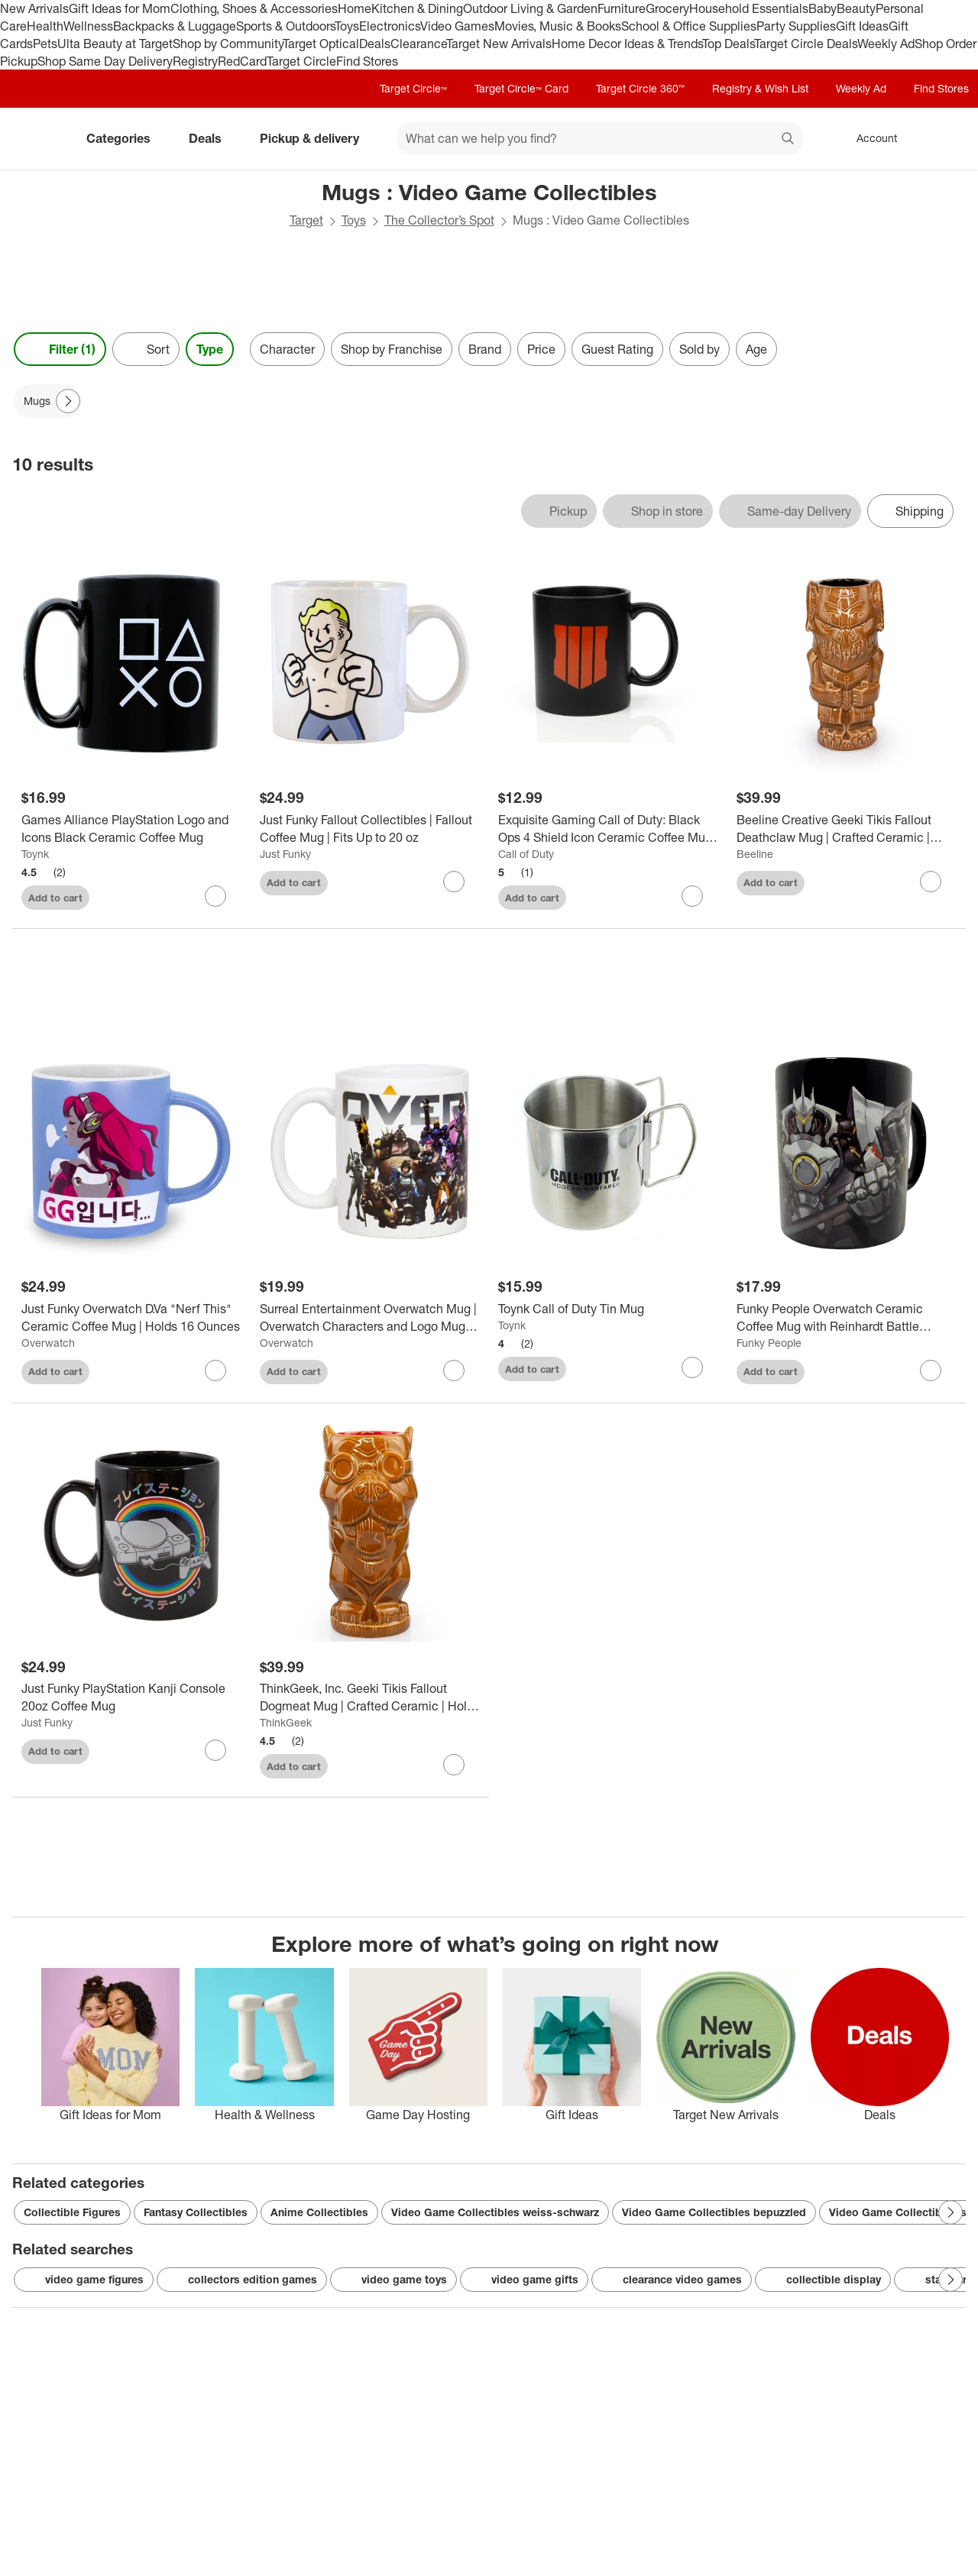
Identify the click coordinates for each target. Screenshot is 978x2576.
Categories (124, 138)
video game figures (84, 2279)
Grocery (667, 8)
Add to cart (55, 898)
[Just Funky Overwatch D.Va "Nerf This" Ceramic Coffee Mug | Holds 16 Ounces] (131, 1317)
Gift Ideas (862, 26)
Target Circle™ (413, 88)
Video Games (457, 26)
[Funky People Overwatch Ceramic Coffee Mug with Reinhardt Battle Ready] (847, 1317)
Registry (195, 61)
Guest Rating (617, 349)
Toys (347, 26)
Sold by (699, 349)
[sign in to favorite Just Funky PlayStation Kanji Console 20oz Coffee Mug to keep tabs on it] (215, 1750)
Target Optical (321, 43)
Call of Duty (526, 853)
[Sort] (146, 349)
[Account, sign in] (869, 138)
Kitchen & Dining (417, 8)
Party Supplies (796, 26)
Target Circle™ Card (521, 88)
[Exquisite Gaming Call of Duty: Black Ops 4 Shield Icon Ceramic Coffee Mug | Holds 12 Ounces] (608, 828)
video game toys (393, 2279)
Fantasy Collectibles (196, 2211)
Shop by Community (228, 43)
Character (287, 349)
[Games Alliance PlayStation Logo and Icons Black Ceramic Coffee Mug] (131, 828)
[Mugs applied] (48, 401)
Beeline (755, 853)
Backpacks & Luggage (174, 26)
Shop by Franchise (391, 349)
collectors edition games (242, 2279)
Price (541, 349)
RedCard (242, 61)
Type (209, 349)
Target (306, 220)
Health (45, 26)
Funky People (769, 1342)
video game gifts (524, 2279)
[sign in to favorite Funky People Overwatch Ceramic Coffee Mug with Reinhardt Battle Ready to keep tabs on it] (930, 1370)
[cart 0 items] (946, 138)
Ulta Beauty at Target (115, 43)
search (788, 139)
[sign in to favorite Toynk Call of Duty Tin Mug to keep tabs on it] (692, 1367)
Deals (374, 43)
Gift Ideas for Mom (119, 8)
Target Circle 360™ (640, 88)
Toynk (35, 853)
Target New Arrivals (499, 43)
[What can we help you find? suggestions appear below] (600, 138)
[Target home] (33, 138)
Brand (484, 349)
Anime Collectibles (319, 2211)
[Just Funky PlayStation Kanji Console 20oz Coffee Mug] (131, 1697)
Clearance (418, 43)
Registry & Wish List (760, 88)
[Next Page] (68, 401)
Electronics (389, 26)
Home (354, 8)
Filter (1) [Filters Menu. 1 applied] (60, 349)
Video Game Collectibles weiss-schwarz (495, 2211)
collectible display (823, 2279)
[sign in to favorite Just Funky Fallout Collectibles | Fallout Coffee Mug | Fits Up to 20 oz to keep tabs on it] (454, 881)
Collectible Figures (72, 2211)
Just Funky (285, 853)
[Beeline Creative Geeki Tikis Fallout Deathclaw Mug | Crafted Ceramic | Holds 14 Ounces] (847, 828)
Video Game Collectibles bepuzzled (714, 2211)
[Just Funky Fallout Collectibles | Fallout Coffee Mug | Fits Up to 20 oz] (370, 828)
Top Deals (728, 43)
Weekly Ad (886, 43)
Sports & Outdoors (285, 26)
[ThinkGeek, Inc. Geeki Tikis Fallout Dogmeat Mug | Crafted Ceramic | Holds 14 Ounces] (370, 1697)
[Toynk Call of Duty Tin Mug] (608, 1309)
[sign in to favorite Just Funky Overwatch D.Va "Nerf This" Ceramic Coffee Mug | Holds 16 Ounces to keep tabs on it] (215, 1370)
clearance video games (671, 2279)
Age (756, 349)
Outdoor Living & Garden (530, 8)
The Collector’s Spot (439, 220)
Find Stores (367, 61)
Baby (822, 8)
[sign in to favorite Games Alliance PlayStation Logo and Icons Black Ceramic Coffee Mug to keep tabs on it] (215, 896)
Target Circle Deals (805, 43)
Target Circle (301, 61)
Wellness (88, 26)
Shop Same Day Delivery (105, 61)
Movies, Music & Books (557, 26)
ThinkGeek (286, 1722)
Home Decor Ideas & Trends (627, 43)
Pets (45, 43)
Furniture (621, 8)
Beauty (856, 8)
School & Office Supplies (688, 26)
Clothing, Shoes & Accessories (254, 8)
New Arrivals (34, 8)
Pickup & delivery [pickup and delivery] (315, 138)
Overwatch (48, 1342)
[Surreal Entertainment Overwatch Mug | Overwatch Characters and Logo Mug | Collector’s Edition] (370, 1317)
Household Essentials (748, 8)
